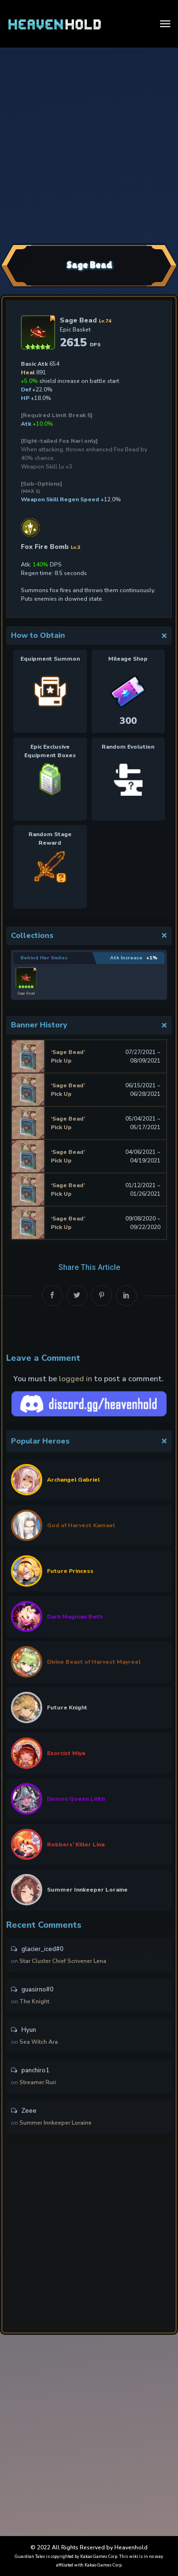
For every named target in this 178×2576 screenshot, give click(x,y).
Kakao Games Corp (98, 2556)
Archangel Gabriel (73, 1479)
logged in (75, 1379)
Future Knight (67, 1707)
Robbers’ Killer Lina (75, 1844)
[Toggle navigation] (165, 23)
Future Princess (70, 1571)
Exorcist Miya (66, 1753)
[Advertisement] (89, 144)
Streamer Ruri (37, 2082)
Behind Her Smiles (44, 958)
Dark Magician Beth (75, 1616)
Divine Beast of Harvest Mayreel (94, 1662)
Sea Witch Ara (38, 2042)
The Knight (34, 2001)
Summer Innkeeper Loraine (87, 1889)
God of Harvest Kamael (81, 1525)
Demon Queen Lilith (76, 1799)
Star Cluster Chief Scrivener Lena (62, 1961)
